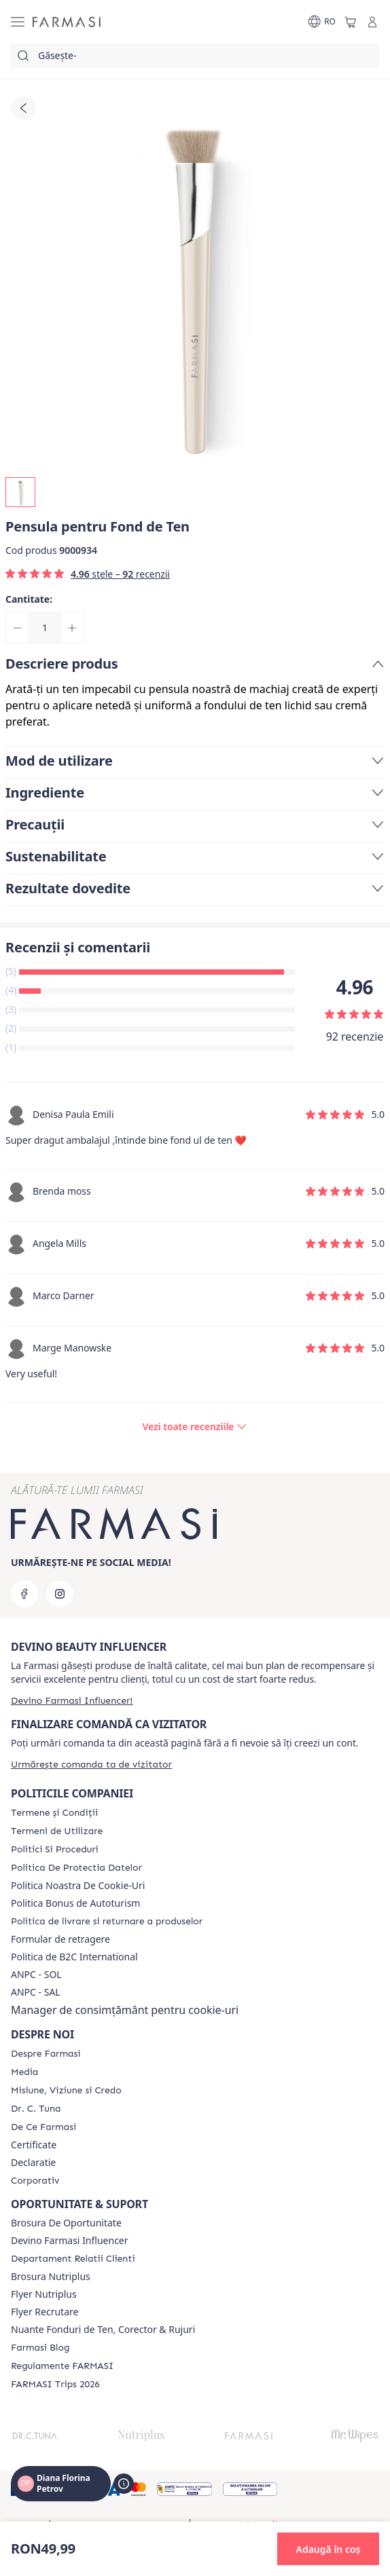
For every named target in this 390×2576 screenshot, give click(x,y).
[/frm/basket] (350, 22)
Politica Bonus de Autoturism (75, 1903)
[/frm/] (67, 21)
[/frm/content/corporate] (35, 2181)
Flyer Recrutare (44, 2312)
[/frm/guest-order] (91, 1764)
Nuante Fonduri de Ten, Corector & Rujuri (103, 2329)
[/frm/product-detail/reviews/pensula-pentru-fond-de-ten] (195, 1427)
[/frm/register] (71, 1700)
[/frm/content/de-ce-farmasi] (43, 2127)
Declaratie (33, 2162)
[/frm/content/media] (24, 2072)
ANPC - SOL (36, 1974)
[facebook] (24, 1593)
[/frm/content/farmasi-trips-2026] (55, 2384)
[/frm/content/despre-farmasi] (45, 2054)
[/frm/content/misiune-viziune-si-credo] (66, 2090)
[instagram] (59, 1593)
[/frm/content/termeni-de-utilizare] (57, 1831)
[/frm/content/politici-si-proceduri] (55, 1849)
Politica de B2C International (74, 1957)
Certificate (33, 2145)
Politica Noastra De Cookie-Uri (78, 1885)
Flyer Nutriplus (44, 2294)
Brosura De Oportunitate (66, 2223)
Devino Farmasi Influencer (69, 2240)
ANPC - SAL (35, 1992)
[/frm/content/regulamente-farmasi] (62, 2366)
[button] (328, 2549)
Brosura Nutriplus (50, 2276)
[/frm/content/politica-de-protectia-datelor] (76, 1868)
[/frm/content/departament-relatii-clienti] (73, 2259)
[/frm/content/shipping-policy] (106, 1921)
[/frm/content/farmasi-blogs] (40, 2347)
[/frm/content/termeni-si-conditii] (54, 1813)
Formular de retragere (60, 1939)
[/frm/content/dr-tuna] (35, 2109)
